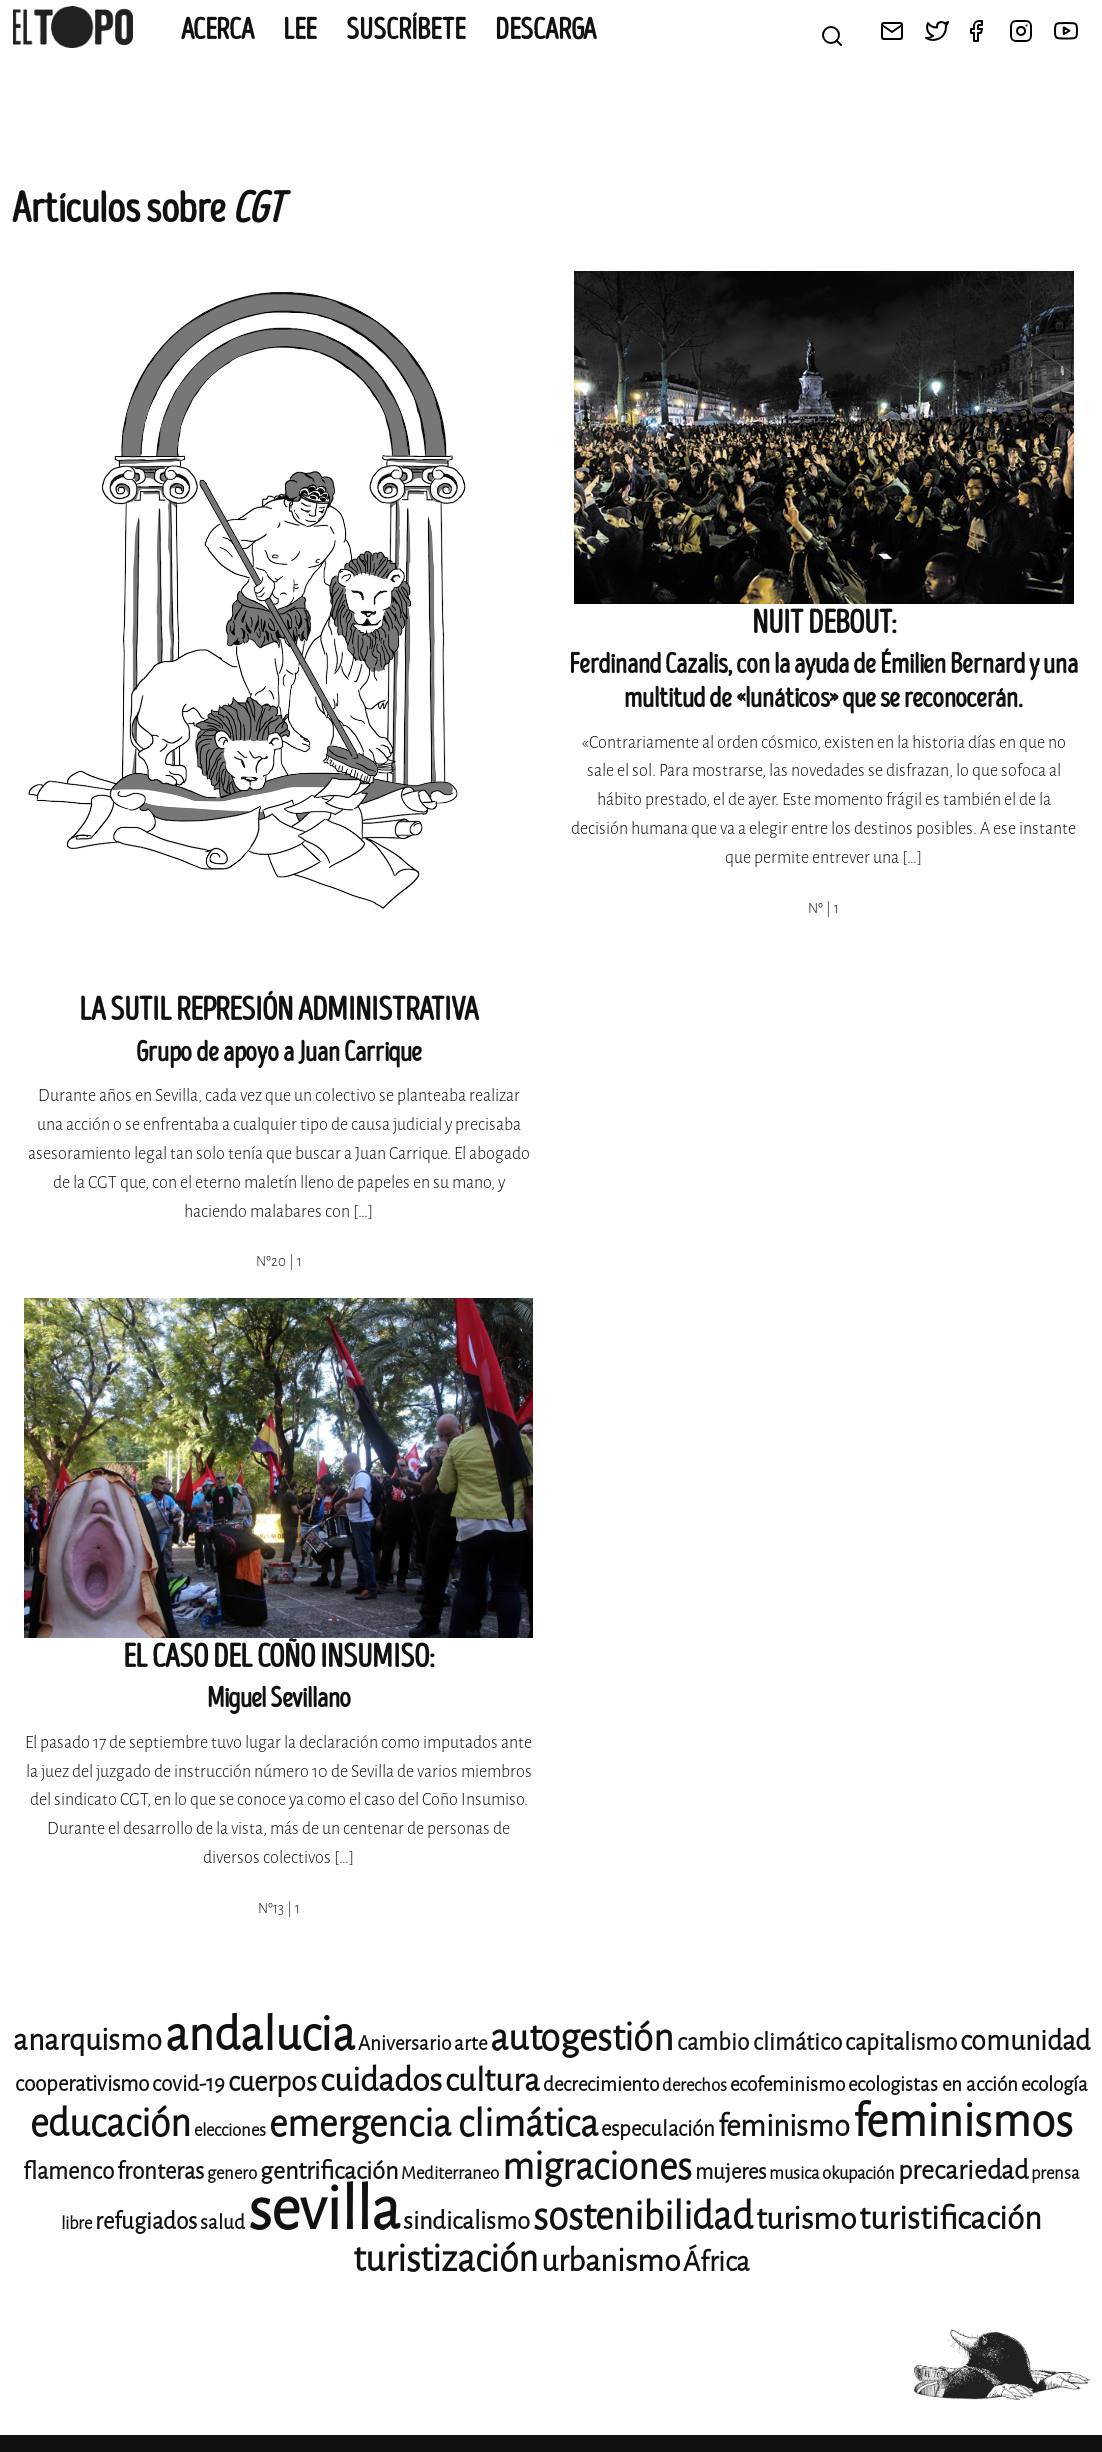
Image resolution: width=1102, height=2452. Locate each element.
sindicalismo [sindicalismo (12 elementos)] (466, 2221)
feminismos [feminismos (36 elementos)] (963, 2121)
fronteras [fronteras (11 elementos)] (160, 2171)
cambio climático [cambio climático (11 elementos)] (759, 2042)
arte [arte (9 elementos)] (470, 2043)
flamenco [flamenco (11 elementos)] (68, 2171)
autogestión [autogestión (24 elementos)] (582, 2038)
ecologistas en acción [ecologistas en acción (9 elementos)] (933, 2084)
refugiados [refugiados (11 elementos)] (146, 2221)
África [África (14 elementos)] (716, 2262)
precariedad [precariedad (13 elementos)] (963, 2170)
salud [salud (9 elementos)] (222, 2222)
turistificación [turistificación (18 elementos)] (950, 2218)
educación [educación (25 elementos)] (110, 2123)
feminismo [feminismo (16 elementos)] (784, 2126)
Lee (300, 30)
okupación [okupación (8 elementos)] (858, 2173)
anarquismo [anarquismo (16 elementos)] (87, 2040)
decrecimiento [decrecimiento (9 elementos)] (601, 2084)
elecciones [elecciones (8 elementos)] (230, 2130)
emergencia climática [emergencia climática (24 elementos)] (433, 2124)
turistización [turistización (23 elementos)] (445, 2259)
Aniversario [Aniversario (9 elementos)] (404, 2043)
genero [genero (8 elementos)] (232, 2173)
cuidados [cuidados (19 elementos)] (381, 2080)
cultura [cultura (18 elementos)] (492, 2080)
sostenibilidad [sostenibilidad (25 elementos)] (643, 2216)
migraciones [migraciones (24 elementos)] (597, 2167)
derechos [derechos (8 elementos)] (694, 2085)
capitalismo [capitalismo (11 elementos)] (901, 2042)
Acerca (217, 30)
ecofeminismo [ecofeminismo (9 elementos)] (787, 2084)
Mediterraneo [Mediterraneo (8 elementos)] (450, 2173)
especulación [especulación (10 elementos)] (658, 2129)
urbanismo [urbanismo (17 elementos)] (610, 2261)
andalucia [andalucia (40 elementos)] (260, 2035)
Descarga (545, 30)
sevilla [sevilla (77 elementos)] (324, 2209)
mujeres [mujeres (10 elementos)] (730, 2172)
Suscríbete (406, 30)
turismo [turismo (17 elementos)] (806, 2219)
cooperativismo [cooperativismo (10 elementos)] (82, 2084)
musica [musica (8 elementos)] (794, 2173)
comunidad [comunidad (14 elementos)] (1025, 2041)
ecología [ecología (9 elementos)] (1054, 2084)
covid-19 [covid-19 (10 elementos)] (188, 2084)
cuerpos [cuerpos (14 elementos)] (272, 2082)
